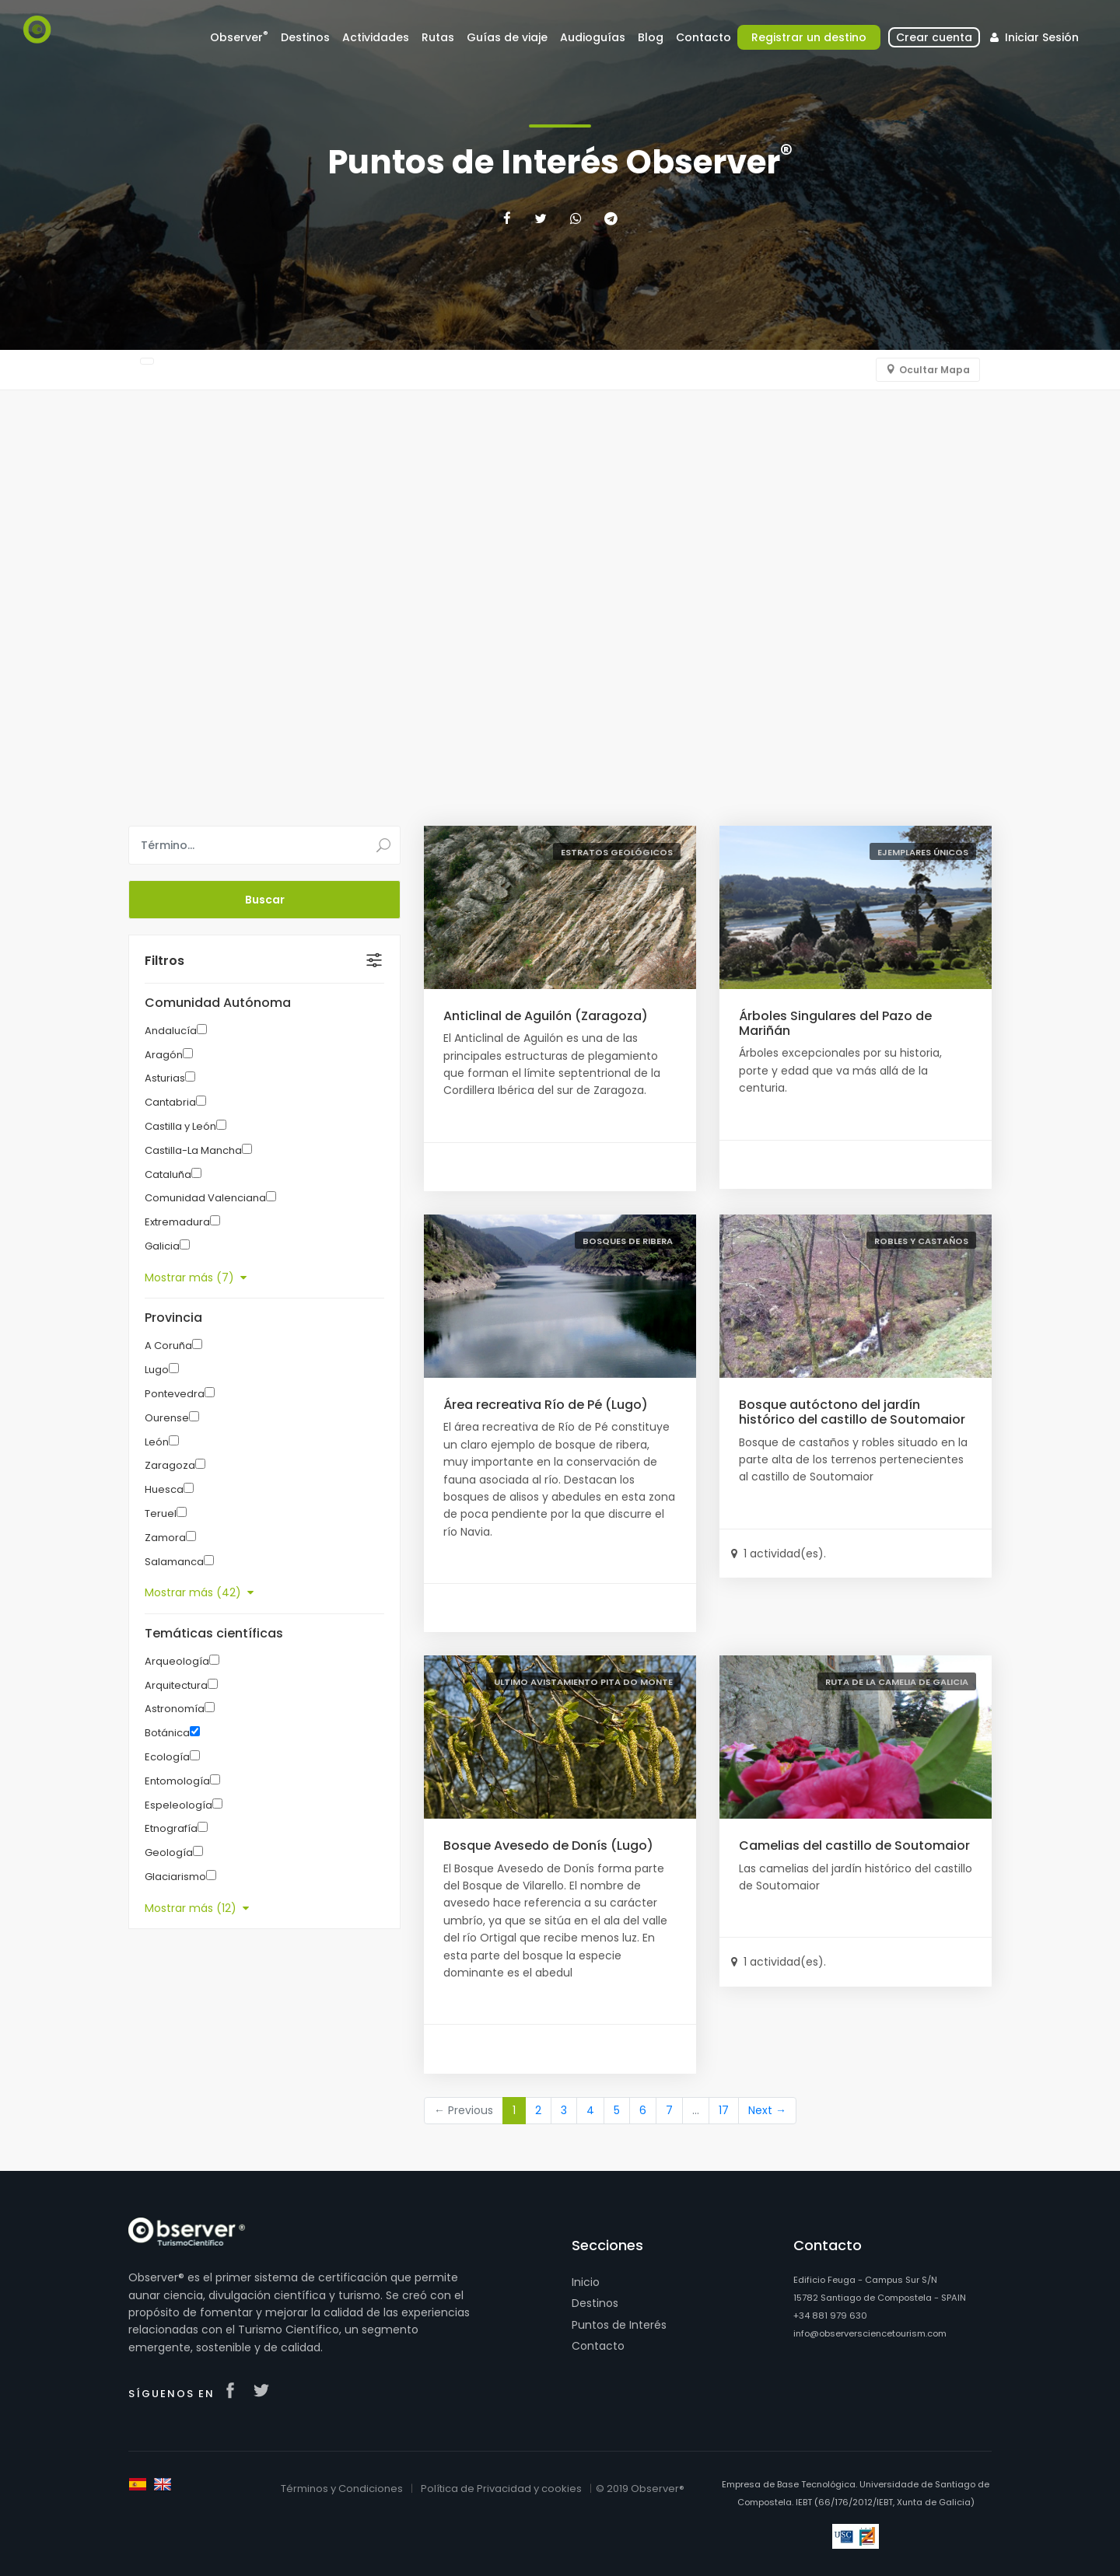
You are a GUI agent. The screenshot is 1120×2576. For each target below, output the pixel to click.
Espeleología (178, 1805)
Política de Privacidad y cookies (501, 2488)
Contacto (703, 37)
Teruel (161, 1513)
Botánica (167, 1732)
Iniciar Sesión (1032, 37)
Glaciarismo (175, 1876)
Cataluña (168, 1174)
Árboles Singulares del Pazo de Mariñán (835, 1023)
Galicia (162, 1246)
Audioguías (592, 37)
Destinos (305, 37)
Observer (239, 37)
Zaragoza (170, 1465)
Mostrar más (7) (196, 1277)
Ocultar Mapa (934, 369)
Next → (767, 2110)
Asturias (165, 1078)
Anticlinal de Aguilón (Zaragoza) (545, 1016)
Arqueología (177, 1661)
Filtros (164, 961)
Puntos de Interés (619, 2325)
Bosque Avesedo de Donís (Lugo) (548, 1845)
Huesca (164, 1489)
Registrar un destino (808, 37)
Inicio (586, 2282)
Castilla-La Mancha (193, 1150)
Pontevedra (175, 1393)
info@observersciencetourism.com (870, 2333)
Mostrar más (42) (199, 1592)
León (157, 1442)
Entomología (177, 1781)
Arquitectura (176, 1685)
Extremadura (177, 1222)
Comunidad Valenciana (205, 1197)
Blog (650, 37)
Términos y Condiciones (342, 2488)
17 (724, 2110)
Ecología (167, 1756)
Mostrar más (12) (197, 1908)
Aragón (164, 1054)
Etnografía (171, 1828)
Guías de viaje (507, 37)
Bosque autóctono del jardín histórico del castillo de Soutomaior (852, 1412)
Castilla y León (180, 1126)
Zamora (165, 1537)
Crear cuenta (934, 37)
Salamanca (174, 1561)
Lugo (157, 1369)
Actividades (375, 37)
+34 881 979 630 (830, 2315)
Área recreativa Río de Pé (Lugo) (545, 1405)
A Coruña (168, 1345)
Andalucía (171, 1030)
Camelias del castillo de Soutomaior (854, 1845)
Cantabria (170, 1102)
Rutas (438, 37)
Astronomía (175, 1708)
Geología (169, 1852)
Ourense (167, 1417)
